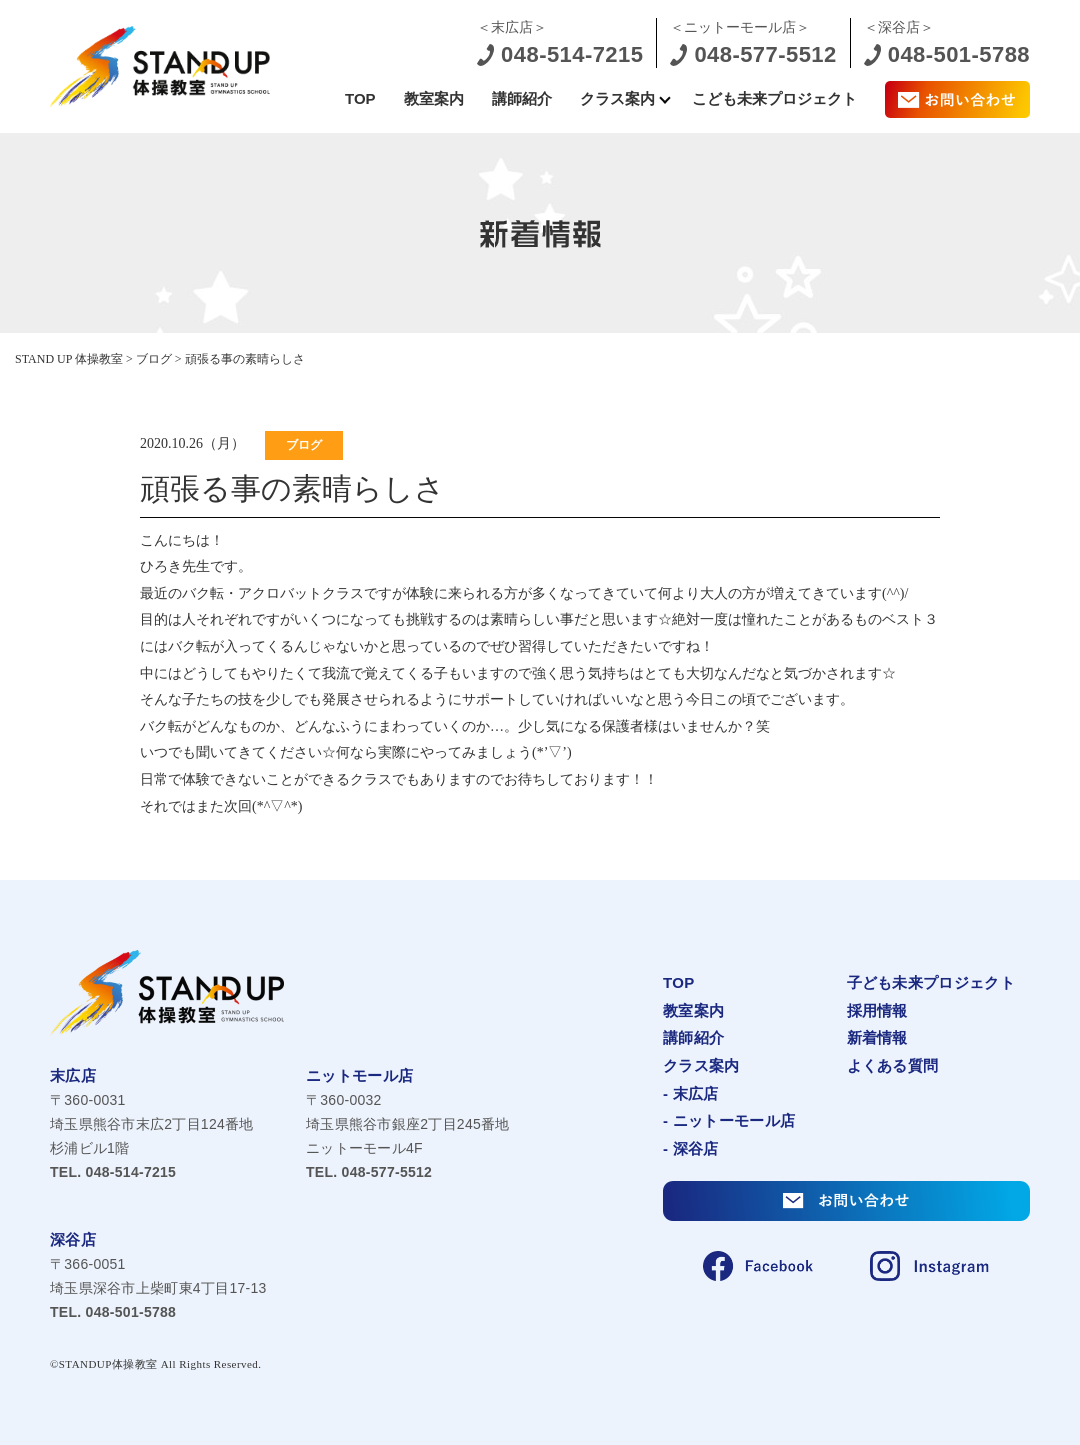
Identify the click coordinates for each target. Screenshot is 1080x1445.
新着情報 (877, 1037)
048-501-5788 (113, 1312)
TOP (360, 98)
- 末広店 (691, 1093)
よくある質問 (893, 1065)
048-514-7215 (113, 1172)
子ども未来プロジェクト (931, 982)
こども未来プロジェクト (774, 98)
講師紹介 (522, 98)
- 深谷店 (691, 1148)
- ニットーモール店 (729, 1120)
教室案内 (434, 98)
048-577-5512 (369, 1172)
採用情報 (877, 1010)
